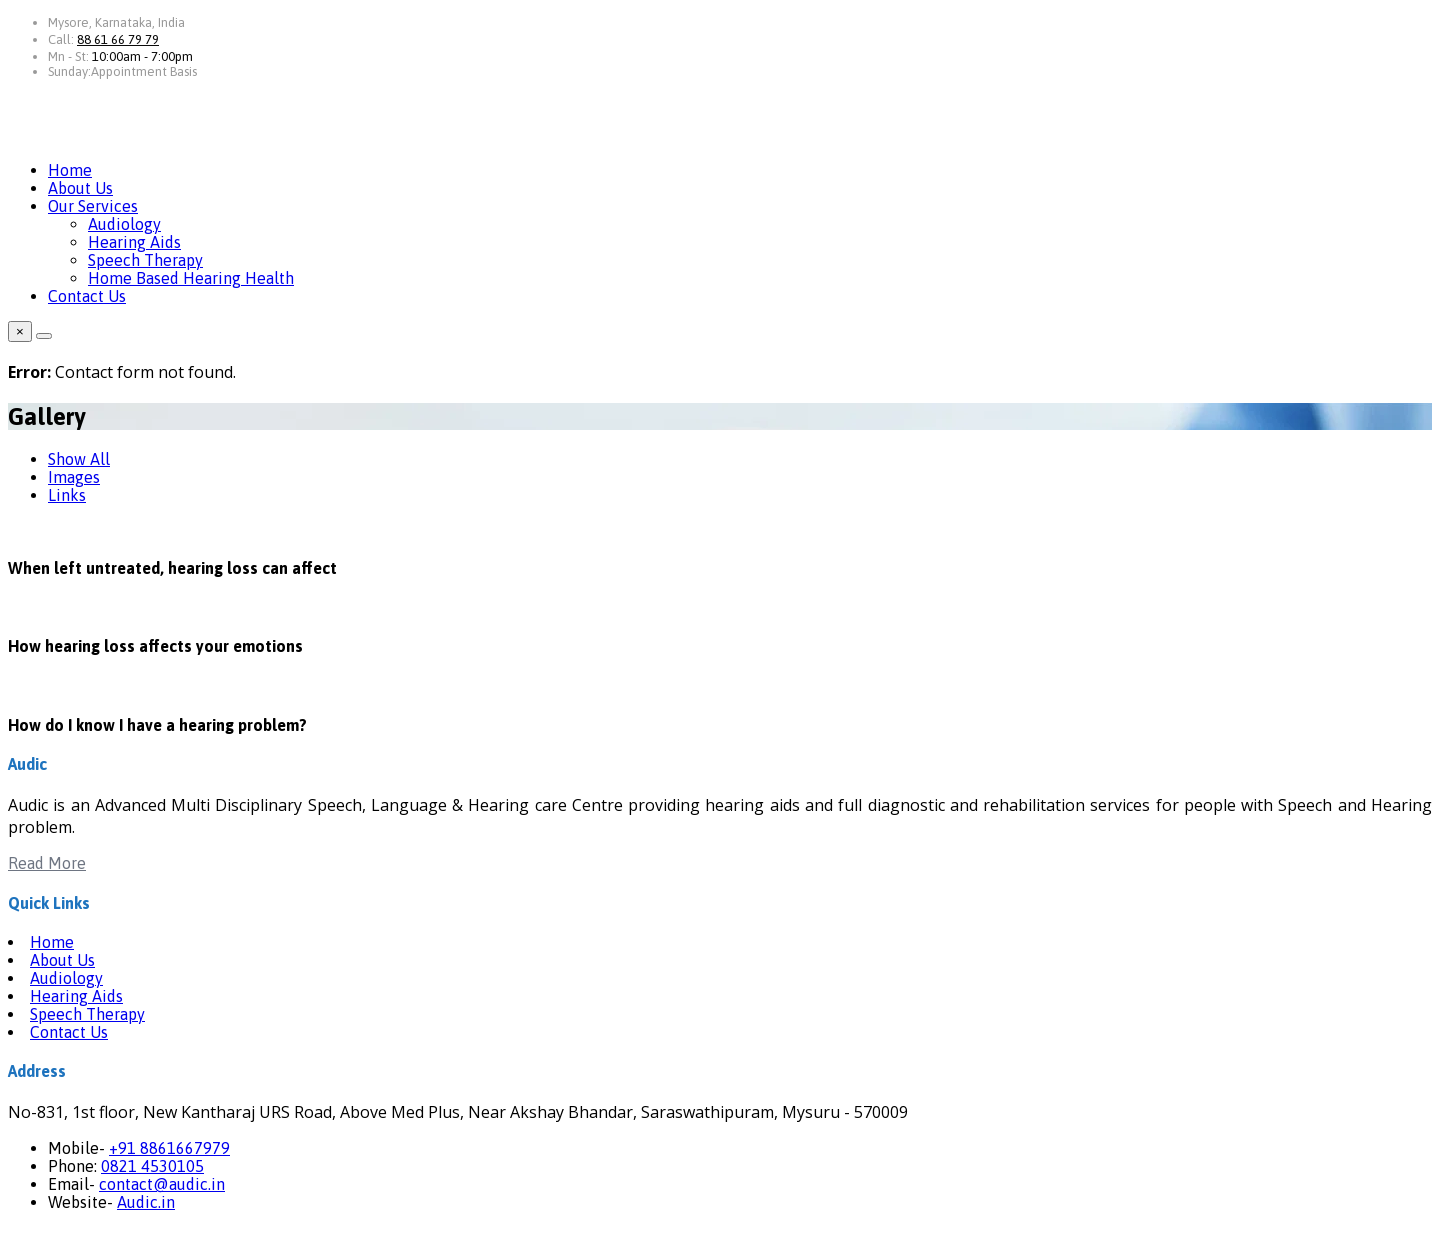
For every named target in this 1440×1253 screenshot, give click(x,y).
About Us (80, 188)
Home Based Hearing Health (191, 278)
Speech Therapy (145, 260)
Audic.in (146, 1202)
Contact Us (87, 296)
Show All (79, 459)
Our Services (93, 206)
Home (70, 170)
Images (74, 477)
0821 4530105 (152, 1166)
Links (67, 495)
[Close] (44, 336)
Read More (47, 863)
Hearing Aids (134, 242)
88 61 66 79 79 (118, 39)
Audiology (124, 224)
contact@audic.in (162, 1184)
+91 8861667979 (169, 1148)
